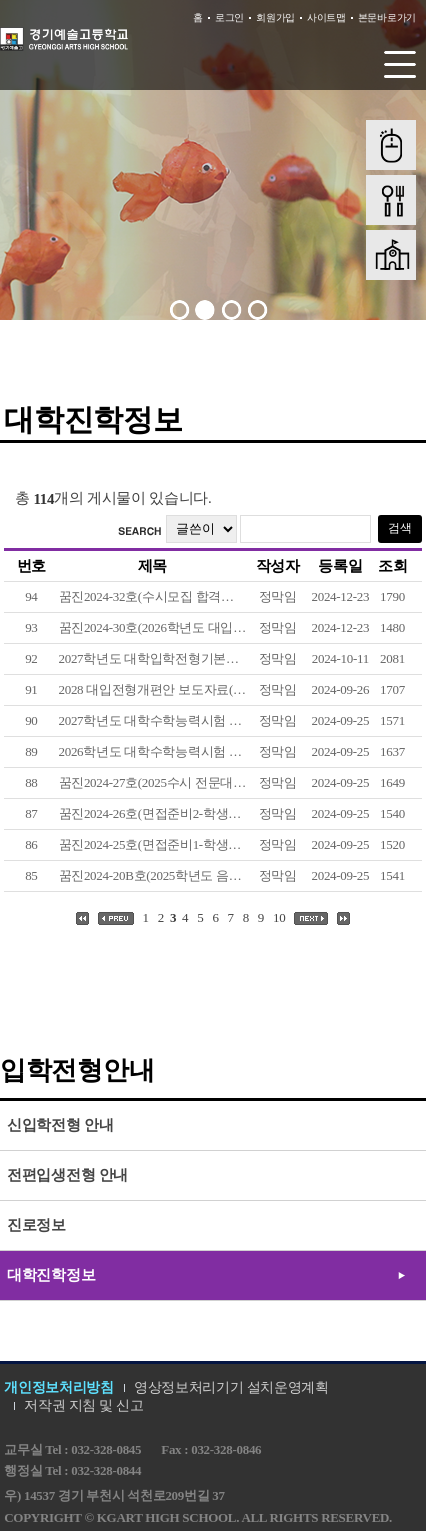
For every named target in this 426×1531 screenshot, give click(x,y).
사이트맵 (326, 17)
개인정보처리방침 (59, 1387)
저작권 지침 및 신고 (83, 1405)
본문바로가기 (387, 17)
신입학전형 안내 (60, 1125)
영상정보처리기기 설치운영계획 (231, 1387)
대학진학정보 (51, 1275)
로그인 (229, 17)
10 (279, 917)
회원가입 (275, 17)
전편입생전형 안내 (67, 1175)
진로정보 (36, 1225)
